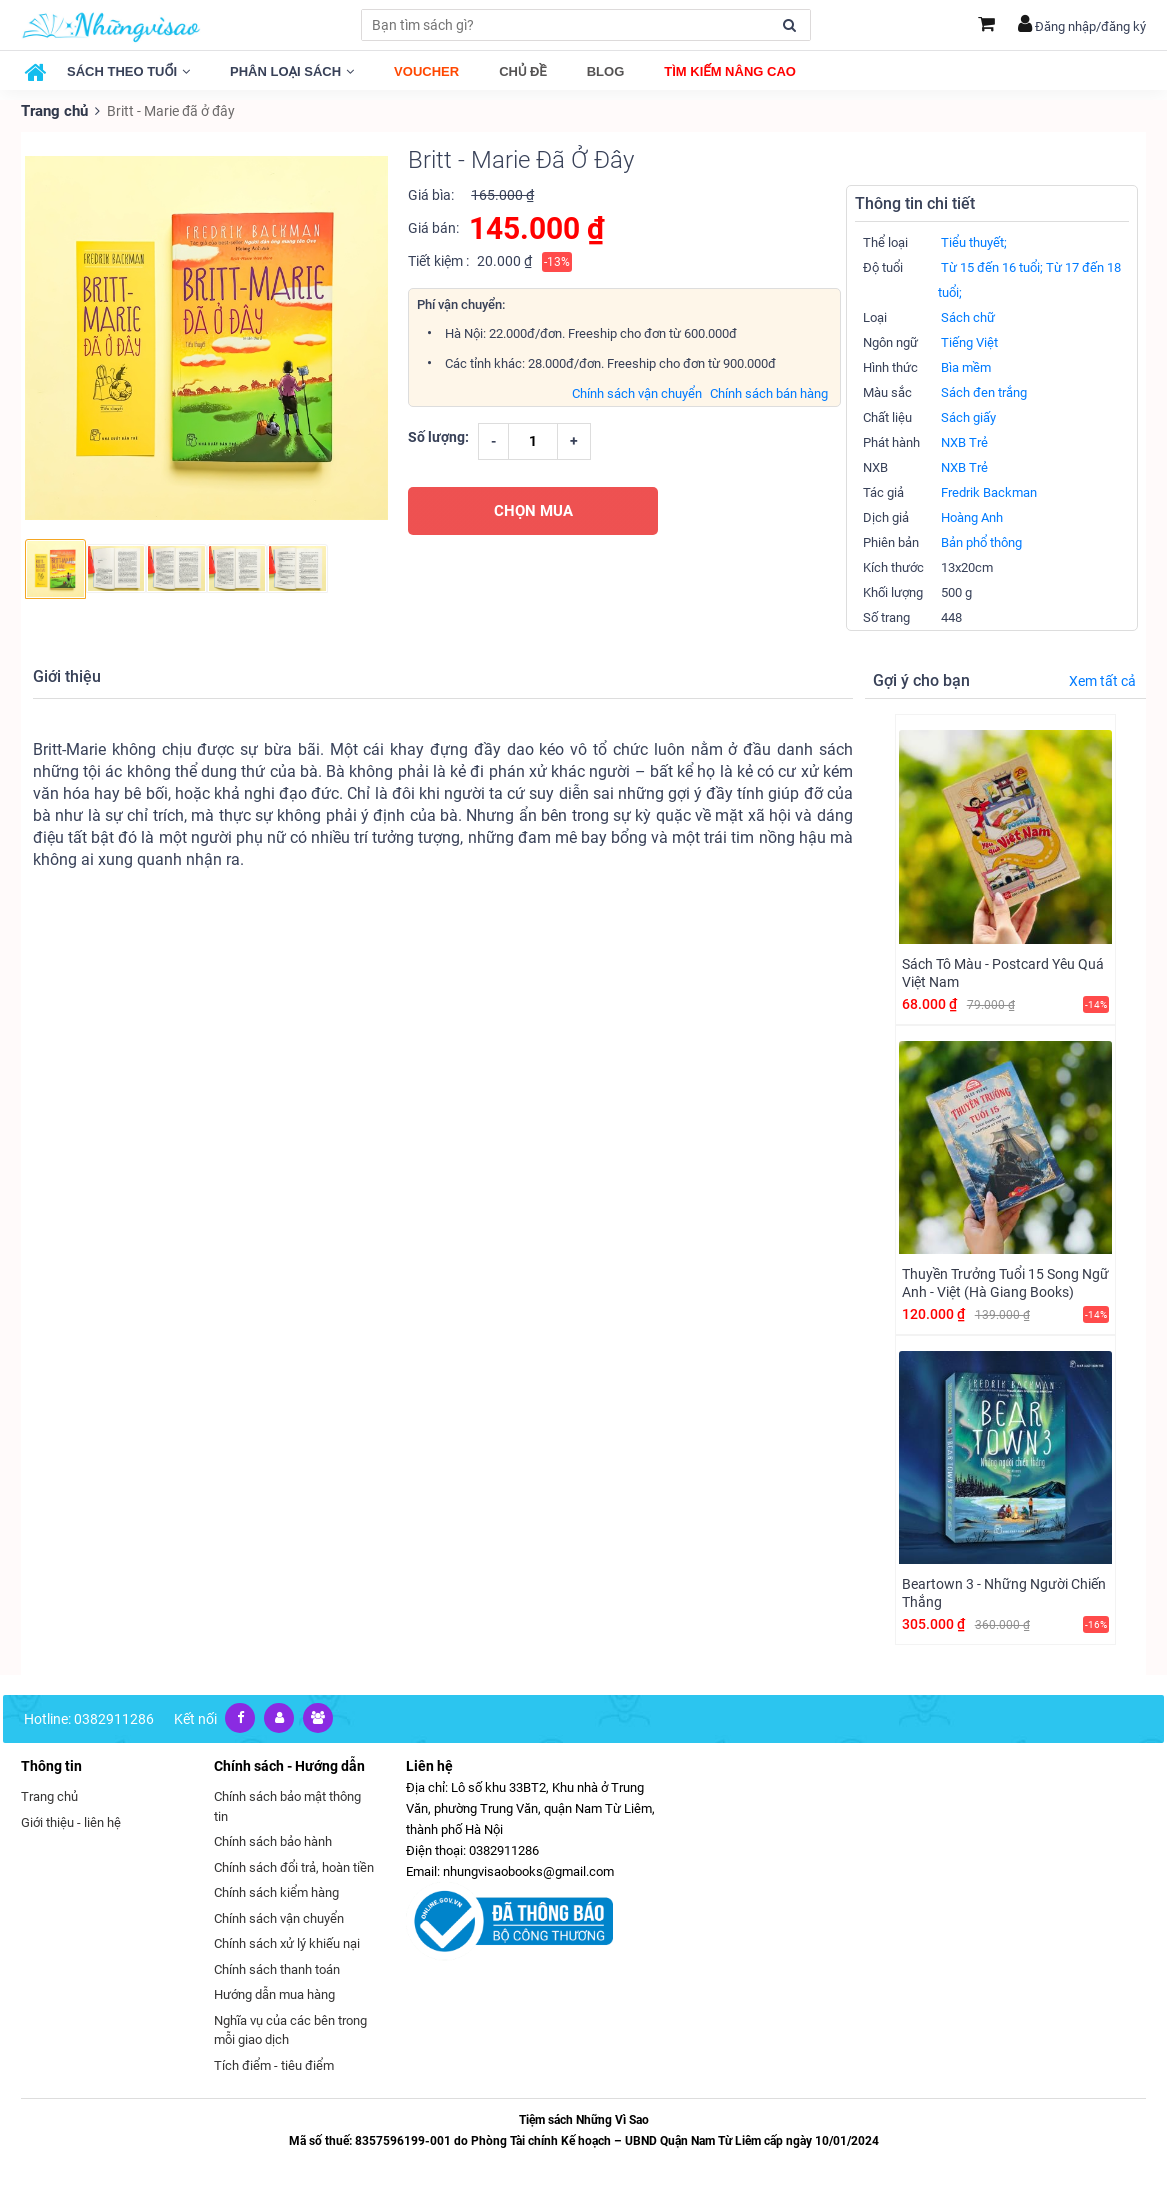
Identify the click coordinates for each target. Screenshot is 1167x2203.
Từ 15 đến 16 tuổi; (992, 266)
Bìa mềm (966, 366)
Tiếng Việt (969, 341)
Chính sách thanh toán (277, 1967)
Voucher (426, 71)
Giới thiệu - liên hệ (71, 1820)
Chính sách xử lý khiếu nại (287, 1942)
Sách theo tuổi (128, 71)
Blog (606, 71)
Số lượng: (438, 435)
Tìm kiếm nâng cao (730, 71)
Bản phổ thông (981, 541)
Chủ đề (523, 71)
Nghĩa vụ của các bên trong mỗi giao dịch (290, 2028)
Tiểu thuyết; (974, 241)
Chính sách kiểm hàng (276, 1891)
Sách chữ (968, 316)
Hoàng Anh (972, 516)
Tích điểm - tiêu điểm (274, 2063)
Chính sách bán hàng (769, 391)
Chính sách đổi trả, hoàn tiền (294, 1865)
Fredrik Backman (989, 491)
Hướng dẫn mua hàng (274, 1993)
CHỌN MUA (533, 509)
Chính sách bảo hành (273, 1840)
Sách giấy (968, 416)
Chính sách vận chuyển (637, 391)
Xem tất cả (1102, 680)
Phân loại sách (292, 71)
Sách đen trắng (984, 391)
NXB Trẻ (964, 441)
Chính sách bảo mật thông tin (287, 1805)
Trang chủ (53, 110)
